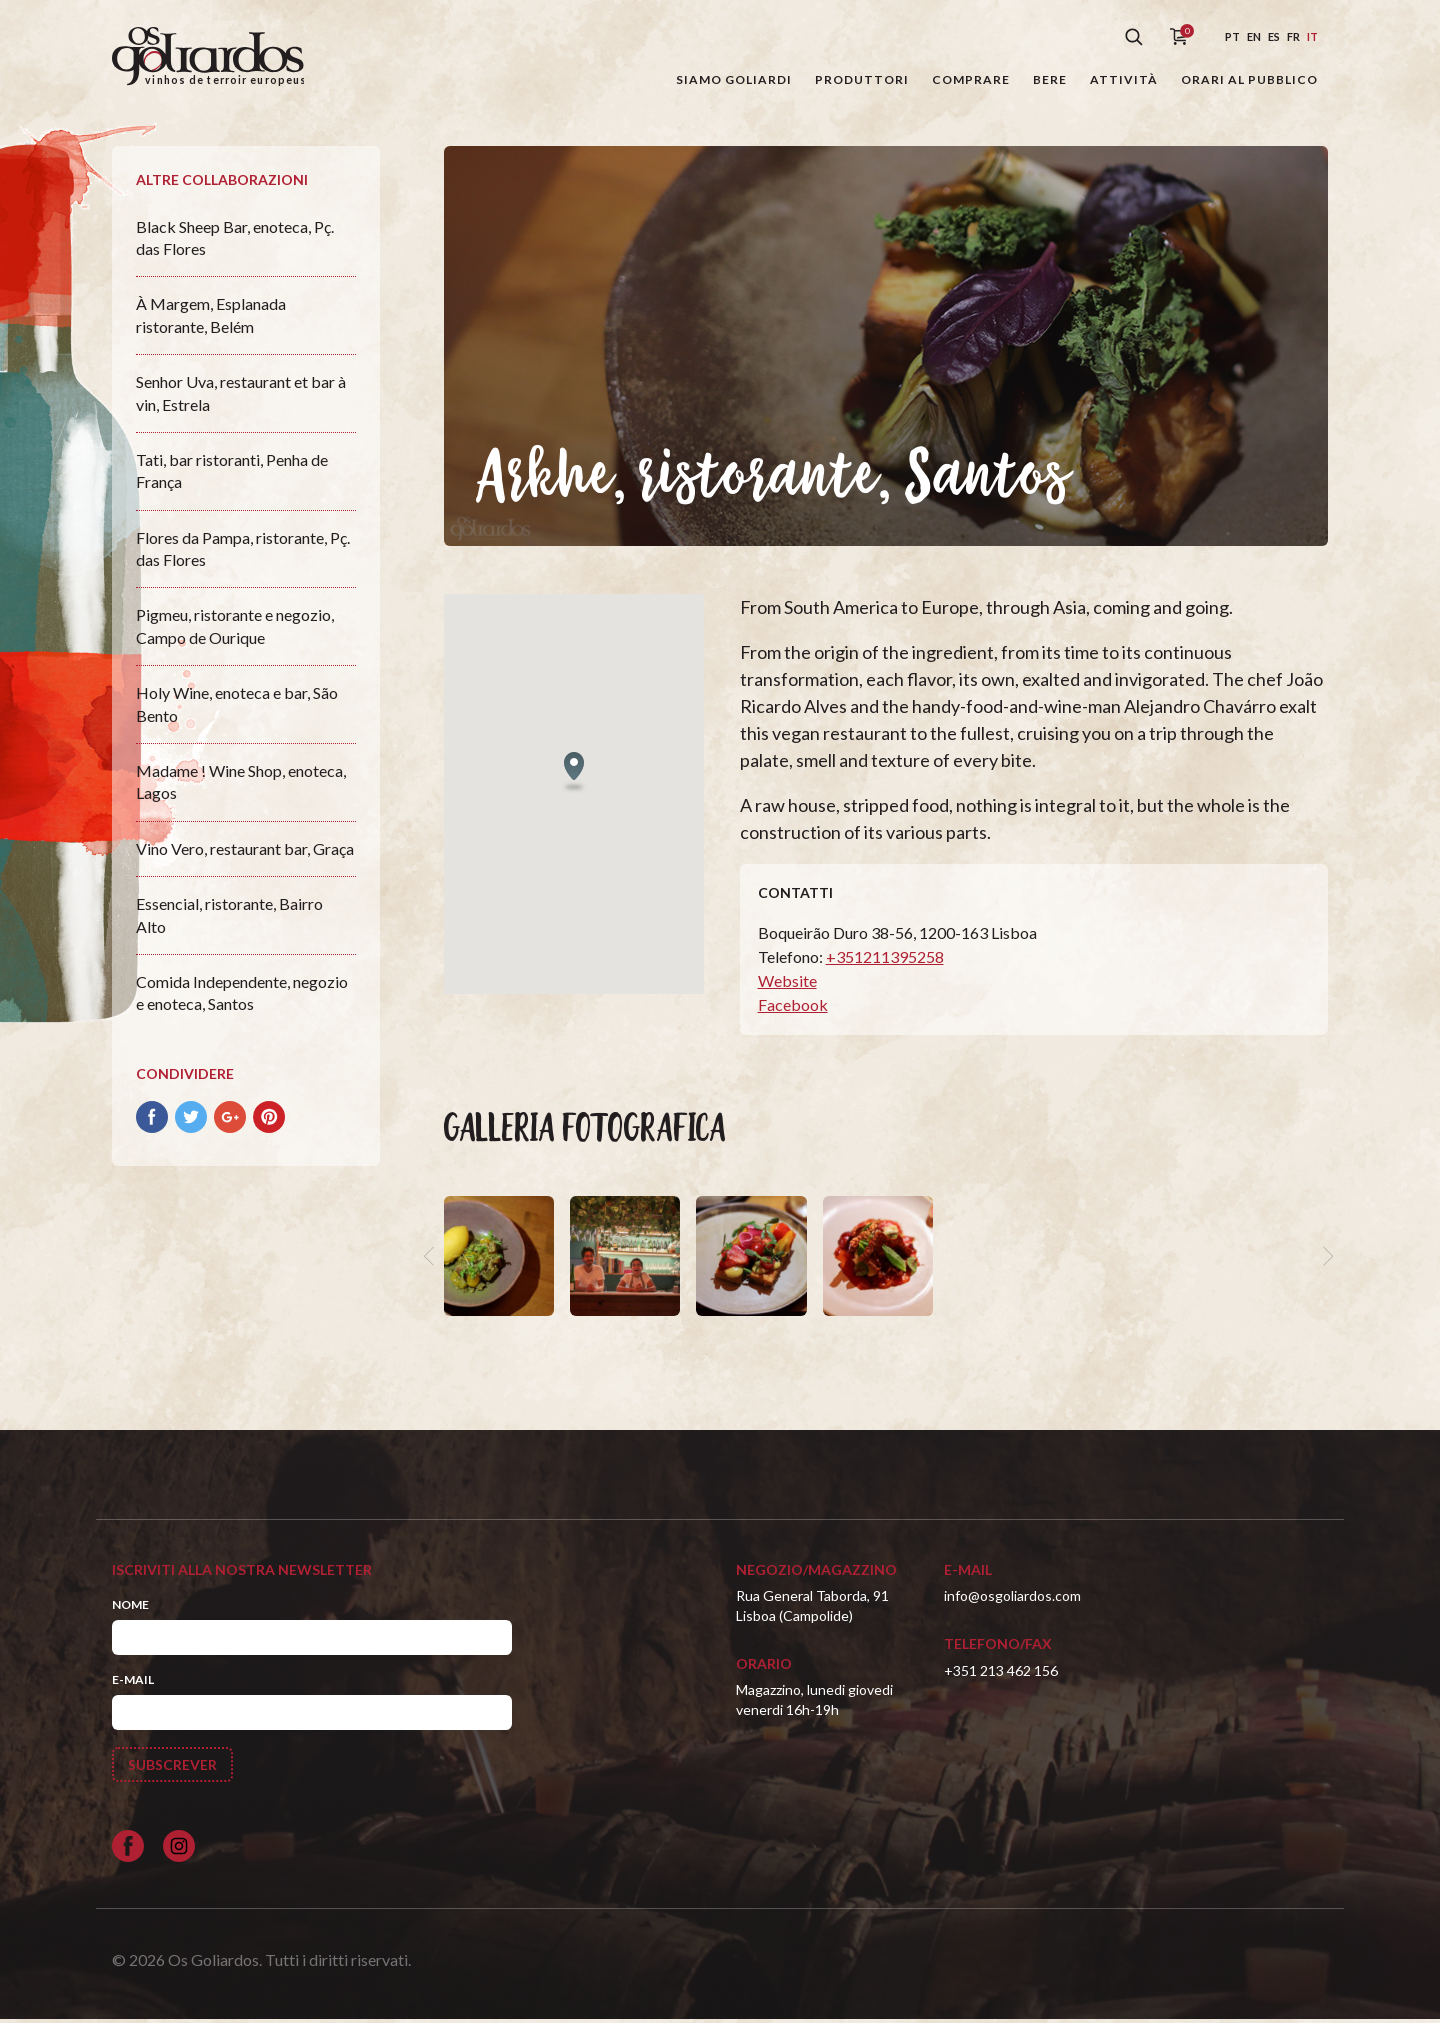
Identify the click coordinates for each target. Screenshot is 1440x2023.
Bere (1050, 79)
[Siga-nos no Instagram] (179, 1850)
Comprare (971, 79)
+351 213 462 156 (1001, 1673)
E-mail (133, 1683)
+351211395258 (885, 960)
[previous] (432, 1259)
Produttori (862, 79)
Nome (130, 1607)
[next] (1326, 1259)
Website (787, 984)
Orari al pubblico (1249, 79)
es (1274, 36)
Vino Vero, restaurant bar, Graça (245, 851)
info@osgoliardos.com (1012, 1599)
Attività (1124, 79)
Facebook (793, 1008)
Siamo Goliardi (734, 79)
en (1254, 36)
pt (1232, 36)
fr (1293, 36)
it (1312, 36)
